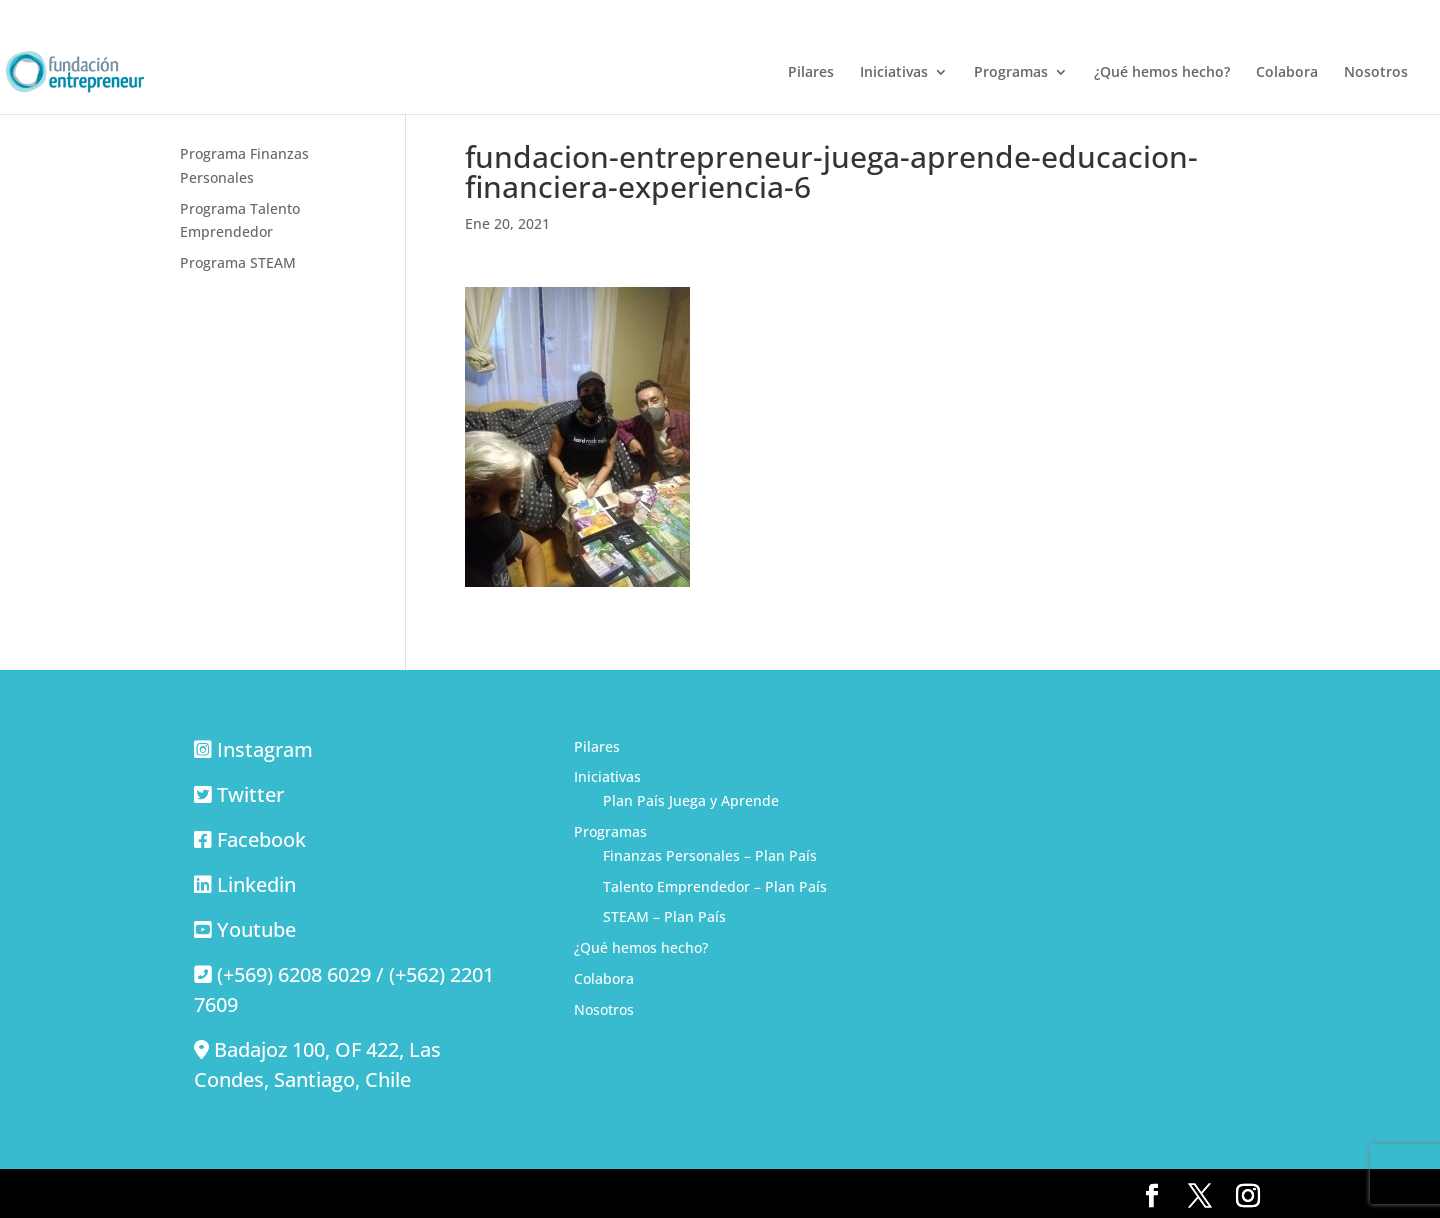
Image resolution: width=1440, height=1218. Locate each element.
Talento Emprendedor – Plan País (715, 886)
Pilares (811, 73)
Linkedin (256, 884)
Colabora (1287, 73)
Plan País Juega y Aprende (691, 800)
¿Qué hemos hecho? (1162, 73)
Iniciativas (894, 73)
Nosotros (1376, 73)
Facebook (261, 839)
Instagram (265, 749)
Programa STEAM (238, 262)
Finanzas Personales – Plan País (710, 855)
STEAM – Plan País (664, 916)
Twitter (250, 794)
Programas (1011, 73)
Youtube (256, 929)
